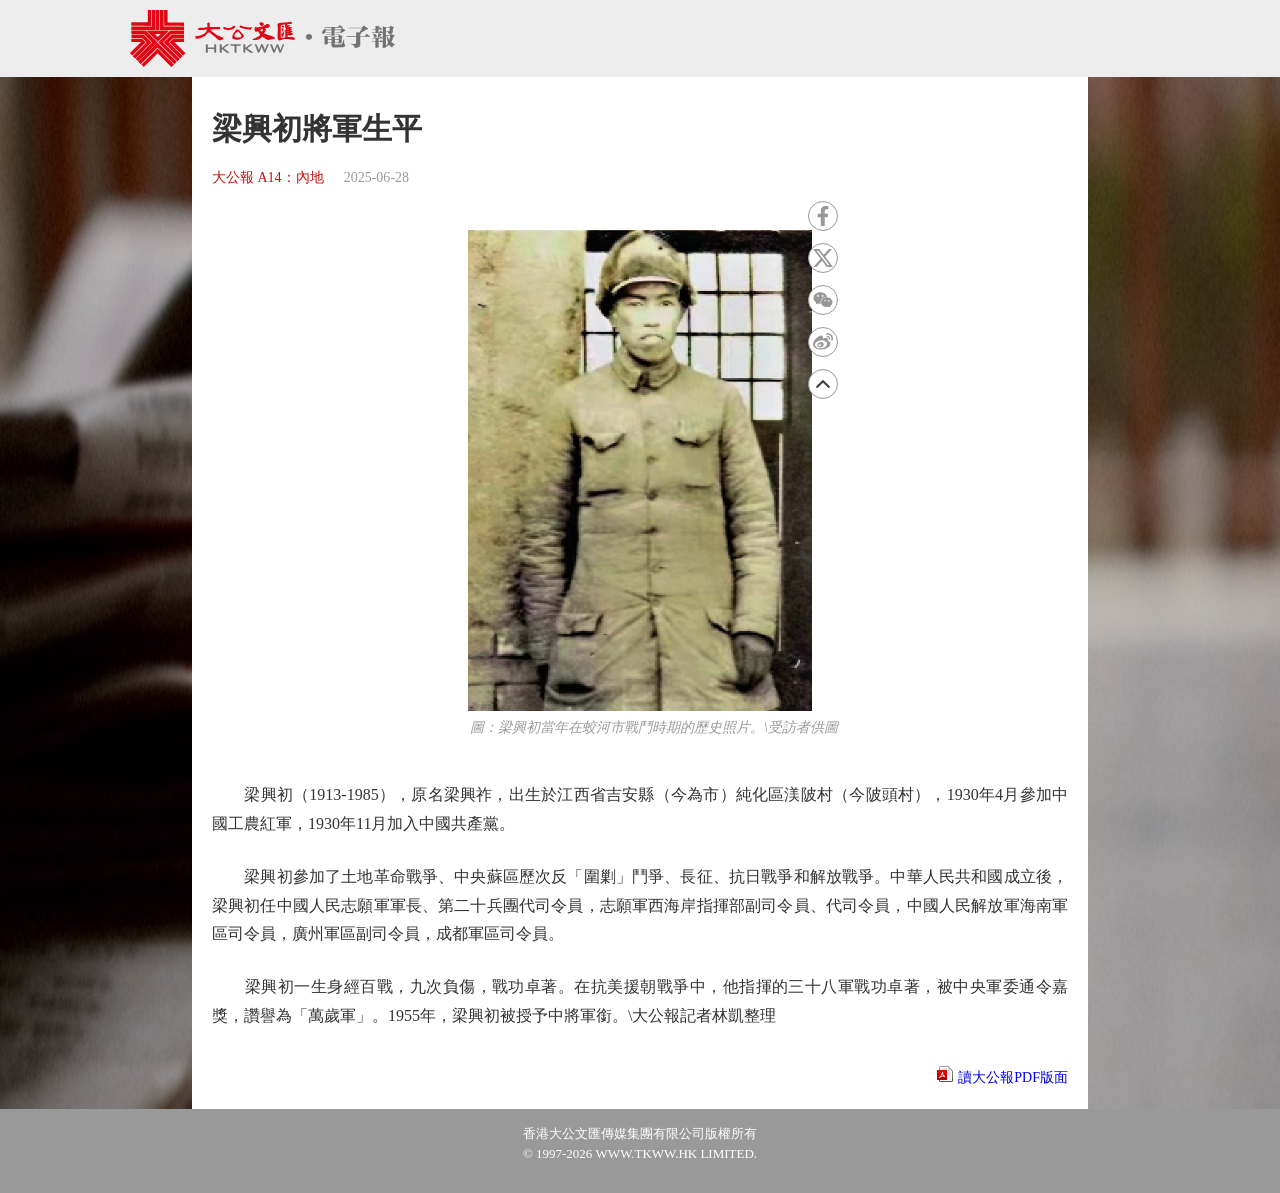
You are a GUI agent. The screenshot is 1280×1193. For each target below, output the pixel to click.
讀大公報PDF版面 (1013, 1077)
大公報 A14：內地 (268, 177)
